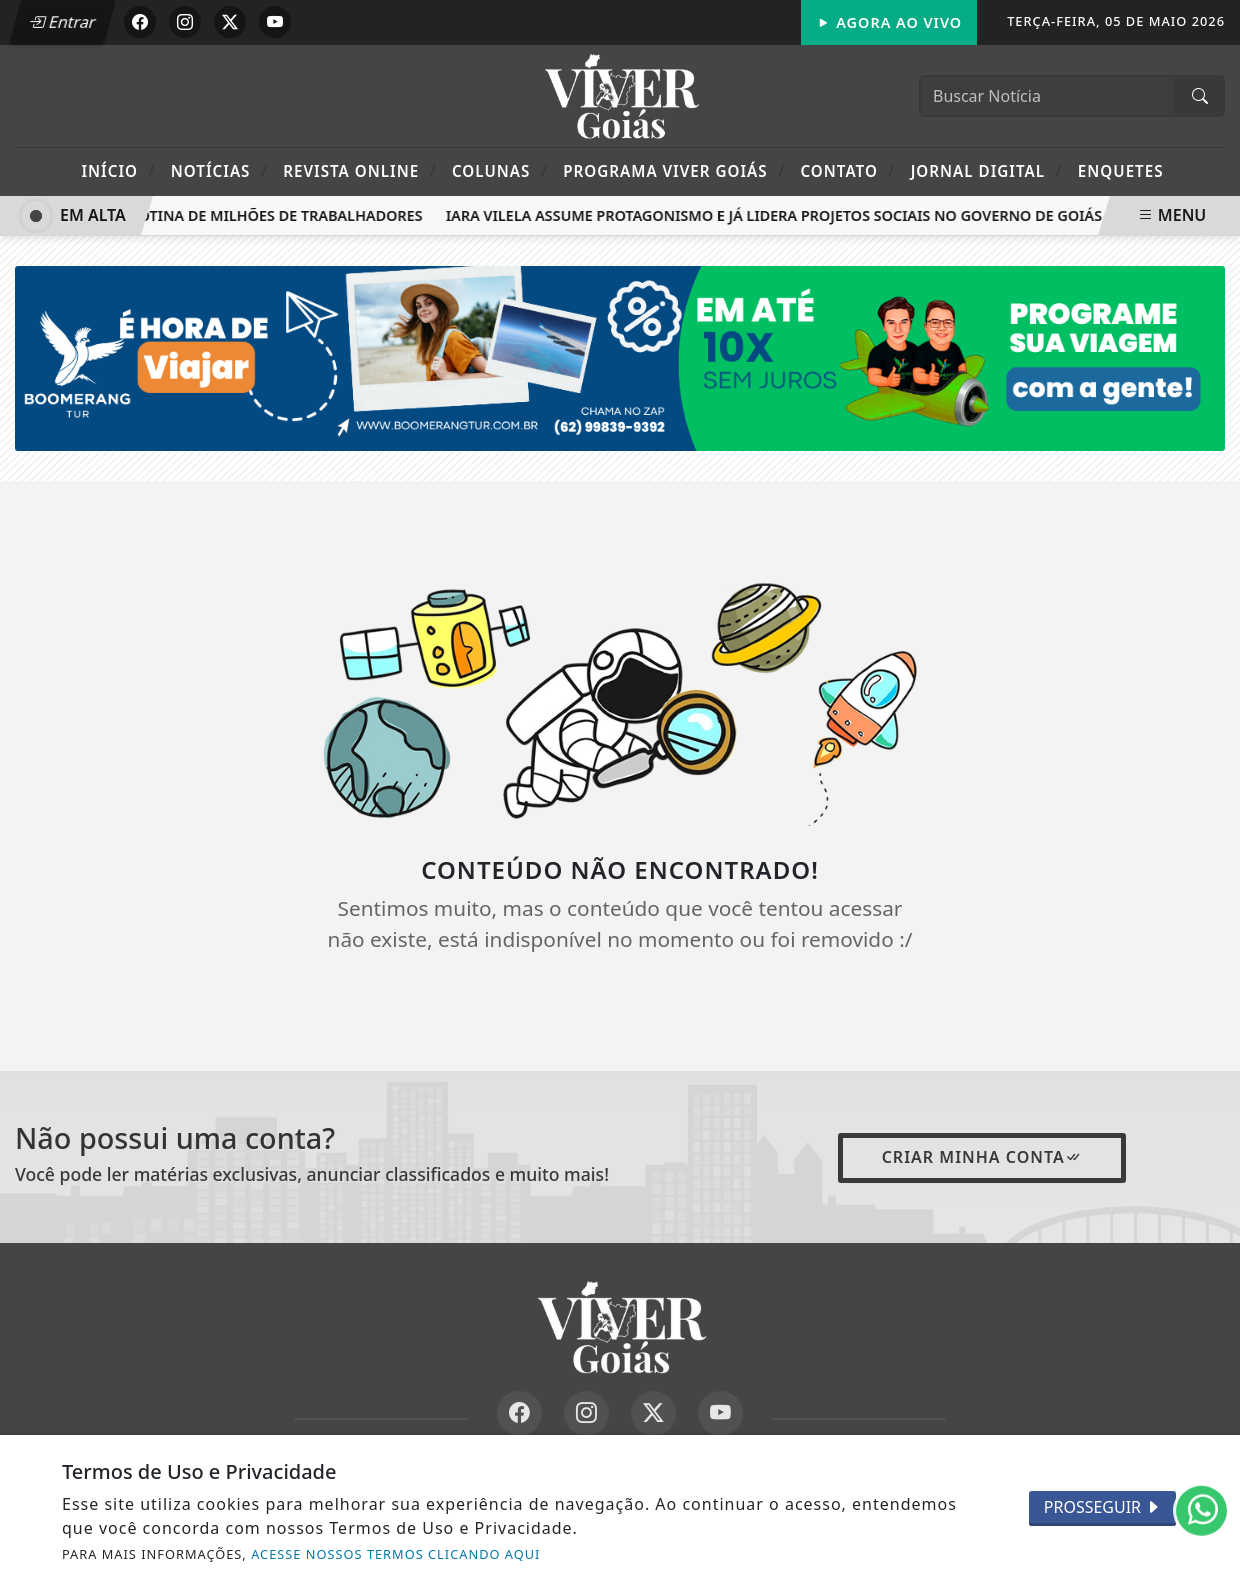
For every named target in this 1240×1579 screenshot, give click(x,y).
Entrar (63, 22)
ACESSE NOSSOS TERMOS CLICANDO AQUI (395, 1554)
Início (118, 170)
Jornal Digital (987, 170)
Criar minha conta (982, 1157)
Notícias (219, 170)
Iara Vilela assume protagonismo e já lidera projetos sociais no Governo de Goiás (778, 215)
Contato (847, 170)
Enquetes (1121, 171)
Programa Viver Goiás (674, 170)
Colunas (500, 170)
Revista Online (360, 170)
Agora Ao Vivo (889, 22)
